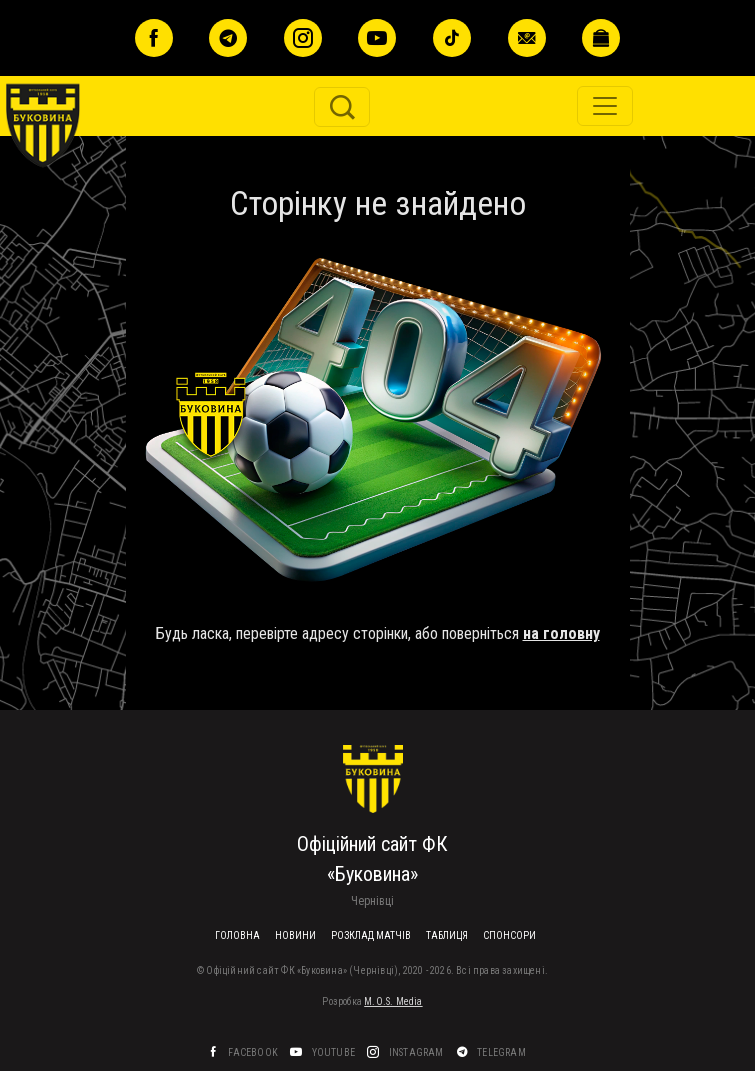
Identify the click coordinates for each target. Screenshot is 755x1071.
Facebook (254, 1052)
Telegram (502, 1052)
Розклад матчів (371, 935)
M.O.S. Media (393, 1001)
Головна (237, 935)
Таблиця (447, 935)
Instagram (417, 1052)
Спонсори (509, 935)
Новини (295, 935)
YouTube (335, 1052)
